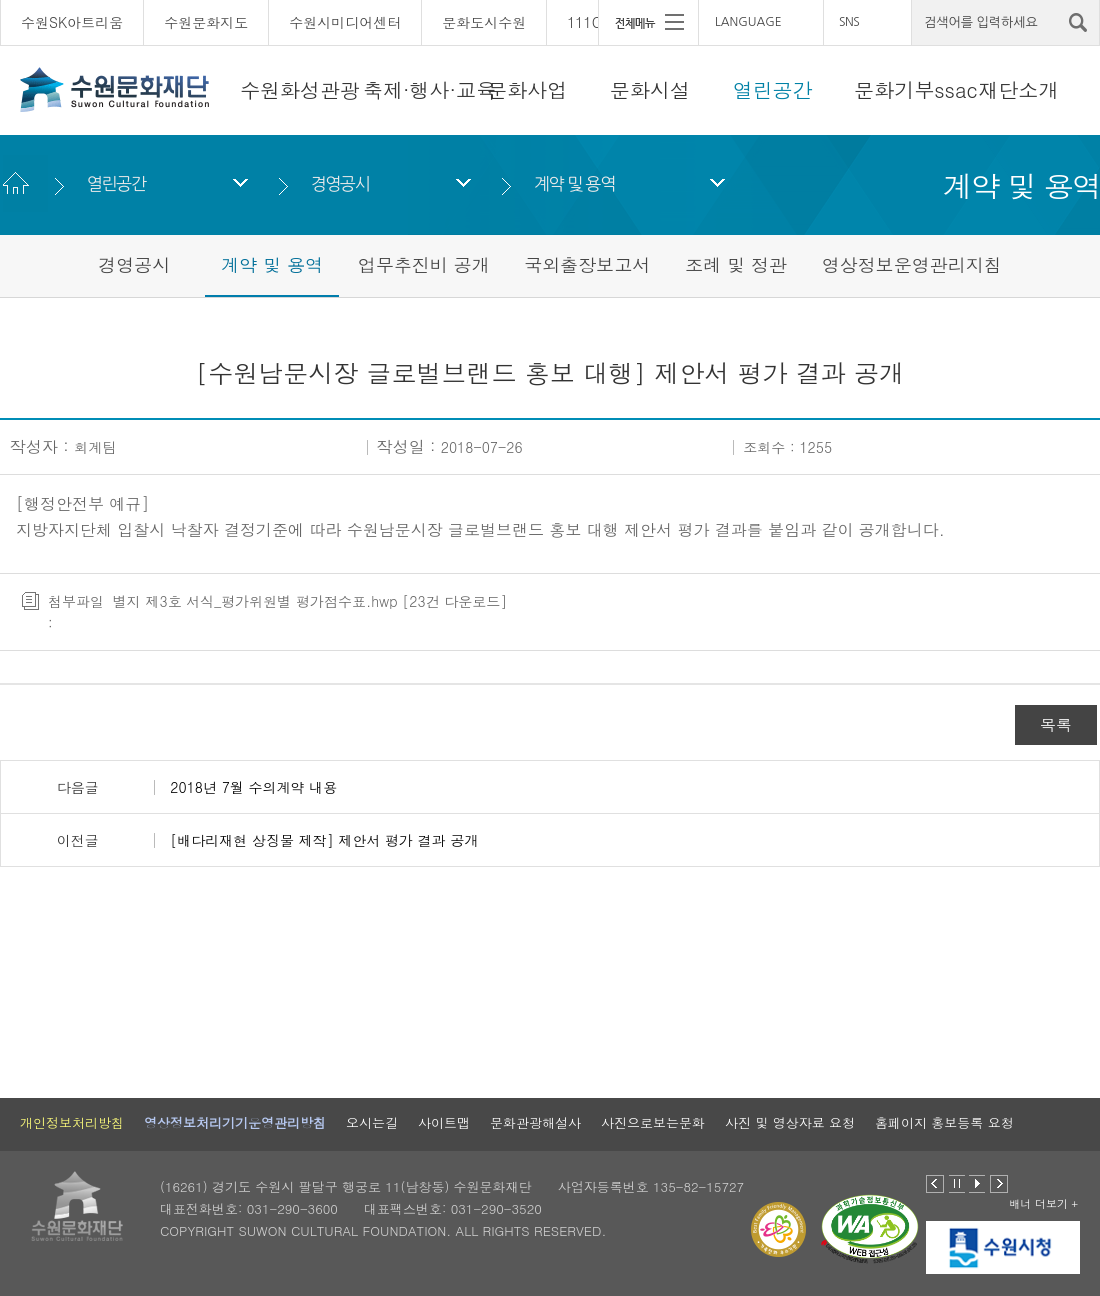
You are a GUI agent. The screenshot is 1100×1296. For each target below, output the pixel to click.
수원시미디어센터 (345, 22)
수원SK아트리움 (72, 22)
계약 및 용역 (574, 183)
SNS (849, 22)
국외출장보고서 (587, 264)
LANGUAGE (748, 22)
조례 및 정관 (736, 264)
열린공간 (773, 89)
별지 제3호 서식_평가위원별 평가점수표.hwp (255, 601)
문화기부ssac (915, 89)
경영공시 (339, 183)
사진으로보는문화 (653, 1122)
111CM (590, 22)
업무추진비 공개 (424, 264)
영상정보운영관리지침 (912, 264)
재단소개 (1019, 89)
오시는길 (372, 1122)
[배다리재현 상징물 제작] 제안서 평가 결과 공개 (324, 840)
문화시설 (650, 89)
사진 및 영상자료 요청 (790, 1122)
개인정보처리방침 (72, 1122)
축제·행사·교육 (429, 89)
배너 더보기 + (1043, 1203)
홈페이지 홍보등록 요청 (944, 1122)
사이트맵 (444, 1122)
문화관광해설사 (535, 1122)
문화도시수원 (484, 22)
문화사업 (527, 89)
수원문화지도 (206, 22)
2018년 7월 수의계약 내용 (253, 787)
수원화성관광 (300, 89)
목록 (1056, 724)
